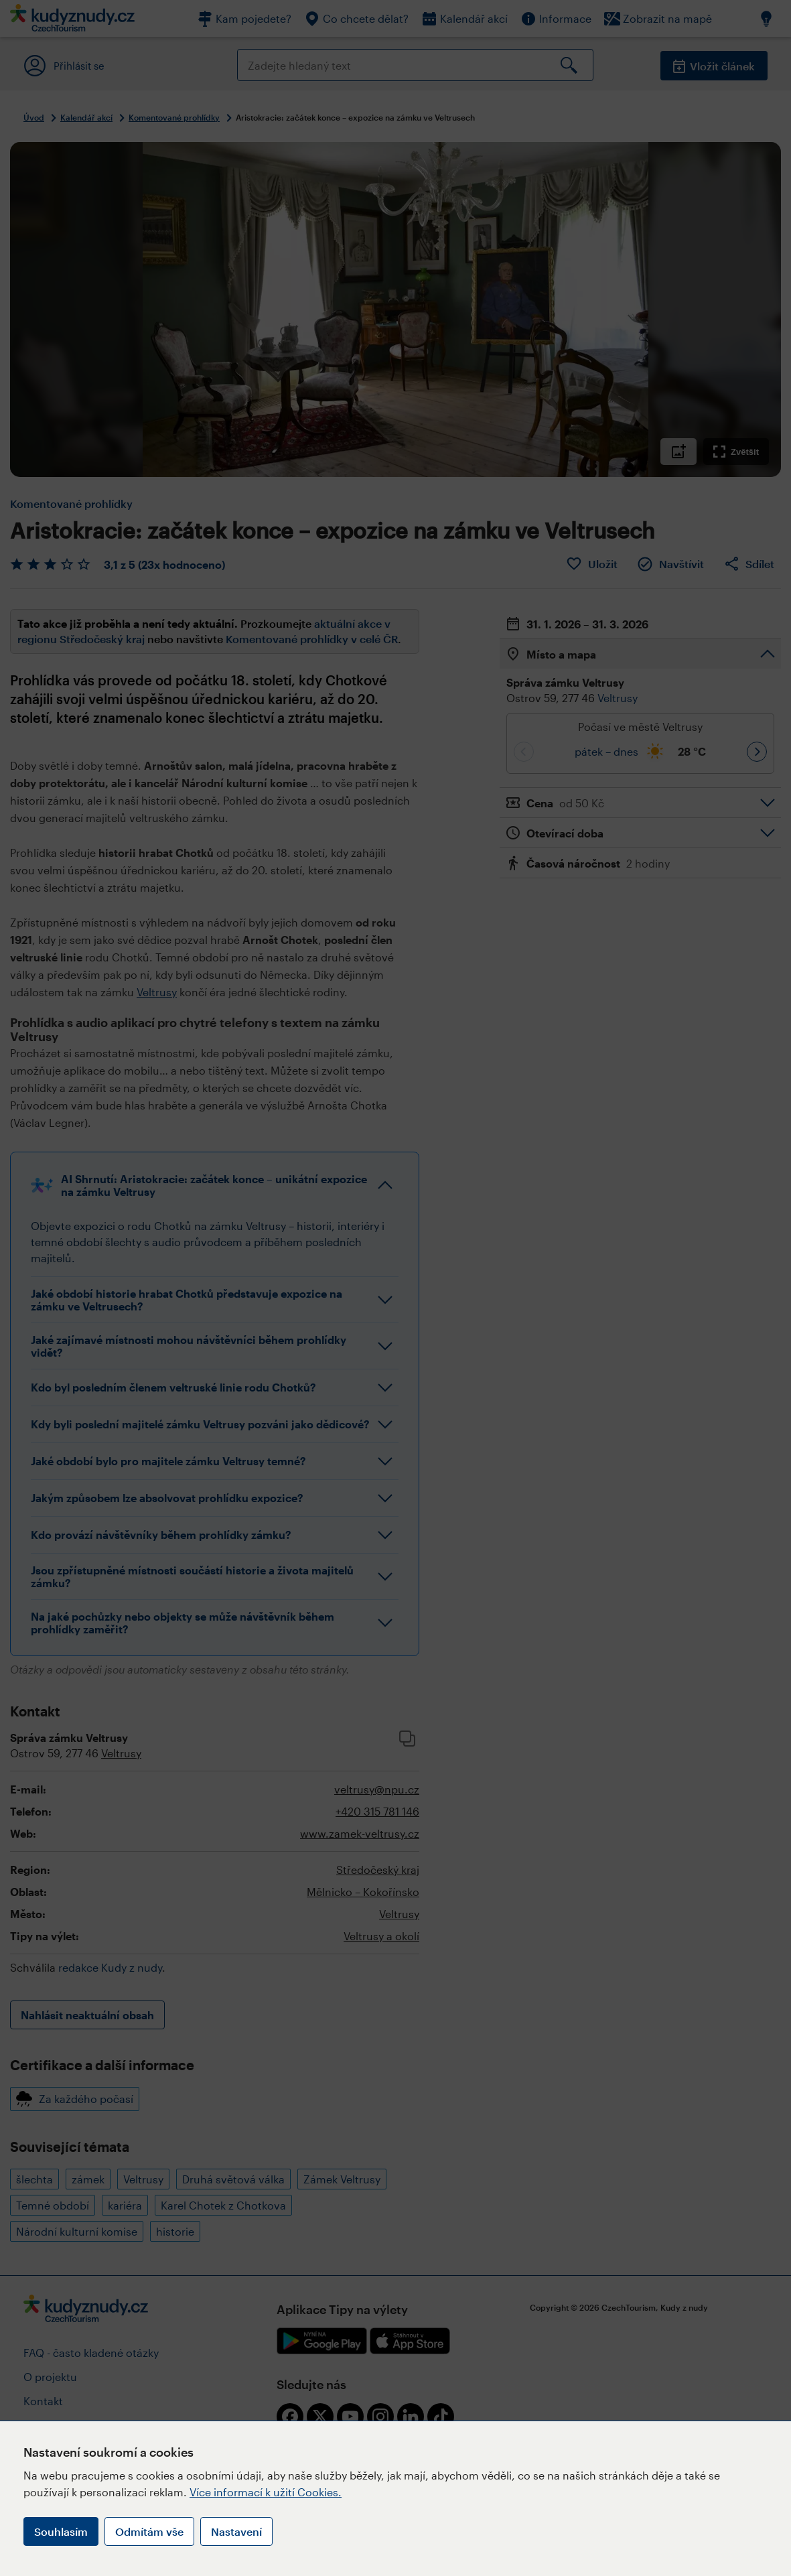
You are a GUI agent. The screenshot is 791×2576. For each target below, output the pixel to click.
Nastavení (236, 2531)
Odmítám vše (149, 2531)
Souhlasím (61, 2531)
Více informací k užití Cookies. (266, 2492)
